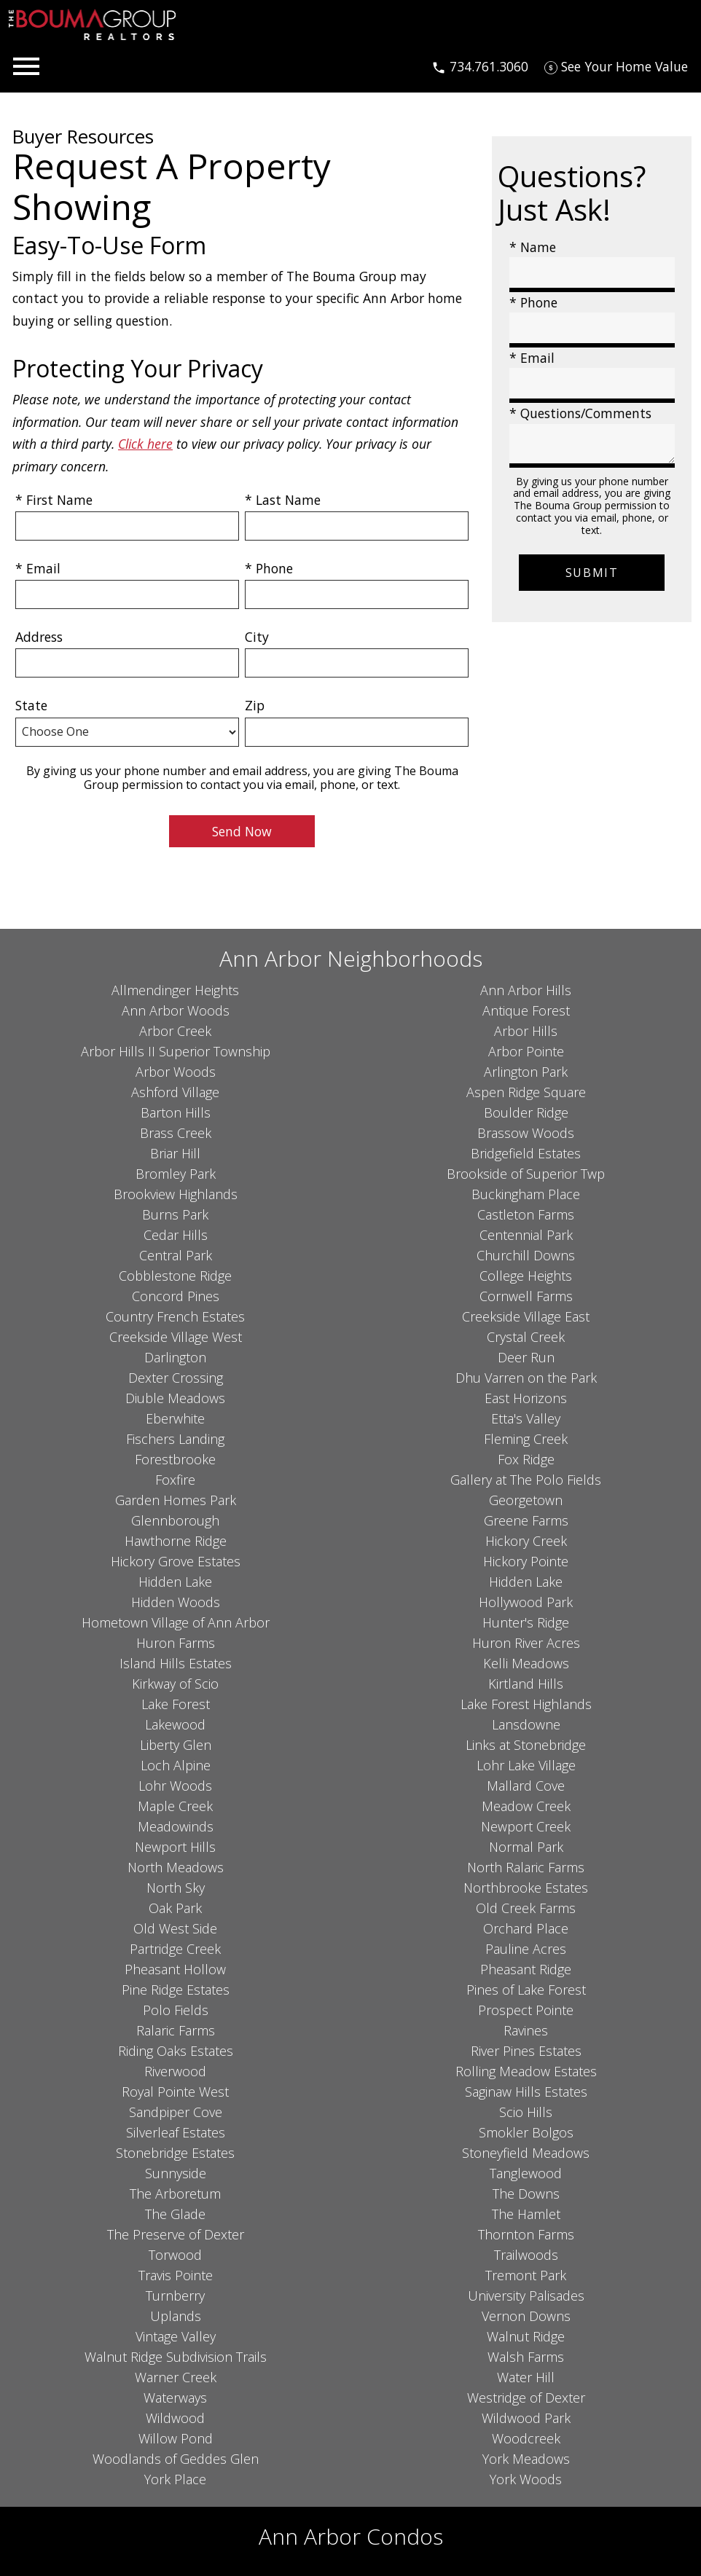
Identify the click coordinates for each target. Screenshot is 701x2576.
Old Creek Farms (526, 1908)
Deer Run (526, 1357)
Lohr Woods (175, 1785)
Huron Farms (175, 1643)
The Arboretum (175, 2193)
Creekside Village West (175, 1337)
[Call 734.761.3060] (479, 66)
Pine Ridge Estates (176, 1989)
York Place (175, 2479)
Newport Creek (526, 1826)
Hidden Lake (175, 1581)
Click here (145, 443)
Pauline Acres (525, 1948)
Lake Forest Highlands (526, 1704)
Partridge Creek (175, 1948)
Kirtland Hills (525, 1683)
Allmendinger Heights (175, 990)
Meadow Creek (526, 1806)
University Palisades (526, 2295)
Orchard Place (525, 1928)
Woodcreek (526, 2438)
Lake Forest (175, 1704)
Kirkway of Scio (175, 1683)
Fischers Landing (175, 1439)
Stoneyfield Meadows (526, 2152)
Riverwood (175, 2071)
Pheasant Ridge (525, 1969)
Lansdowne (526, 1724)
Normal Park (526, 1847)
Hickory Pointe (525, 1561)
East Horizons (526, 1398)
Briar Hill (175, 1153)
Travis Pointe (175, 2275)
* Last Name (283, 499)
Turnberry (175, 2295)
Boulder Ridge (526, 1112)
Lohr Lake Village (526, 1765)
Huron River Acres (526, 1643)
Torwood (175, 2254)
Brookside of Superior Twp (526, 1173)
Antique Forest (526, 1010)
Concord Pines (175, 1296)
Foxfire (175, 1479)
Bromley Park (176, 1173)
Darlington (175, 1357)
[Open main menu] (26, 66)
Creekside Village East (526, 1316)
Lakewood (175, 1724)
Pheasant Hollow (175, 1969)
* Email (37, 568)
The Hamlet (526, 2214)
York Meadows (526, 2458)
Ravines (526, 2030)
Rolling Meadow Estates (526, 2071)
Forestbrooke (175, 1459)
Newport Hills (175, 1847)
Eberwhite (175, 1418)
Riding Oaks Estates (175, 2050)
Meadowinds (176, 1826)
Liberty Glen (175, 1745)
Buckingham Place (525, 1194)
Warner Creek (175, 2377)
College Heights (525, 1275)
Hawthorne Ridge (176, 1541)
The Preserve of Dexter (175, 2234)
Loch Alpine (176, 1765)
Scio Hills (525, 2112)
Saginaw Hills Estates (526, 2091)
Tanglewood (526, 2173)
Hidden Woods (175, 1602)
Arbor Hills (525, 1031)
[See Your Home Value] (616, 66)
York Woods (526, 2479)
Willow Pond (175, 2438)
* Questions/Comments (580, 413)
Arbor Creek (175, 1031)
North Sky (175, 1887)
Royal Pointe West (175, 2091)
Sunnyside (175, 2173)
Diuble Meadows (175, 1398)
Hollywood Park (526, 1602)
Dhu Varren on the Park (526, 1377)
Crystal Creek (526, 1337)
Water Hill (526, 2377)
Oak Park (175, 1908)
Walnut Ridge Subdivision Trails (176, 2356)
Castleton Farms (525, 1214)
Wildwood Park (526, 2418)
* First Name (54, 499)
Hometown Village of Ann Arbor (176, 1622)
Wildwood (175, 2418)
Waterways (175, 2397)
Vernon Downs (526, 2316)
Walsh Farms (525, 2356)
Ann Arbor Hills (525, 990)
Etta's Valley (525, 1418)
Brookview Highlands (176, 1194)
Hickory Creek (526, 1541)
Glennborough (175, 1520)
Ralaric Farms (175, 2030)
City (257, 636)
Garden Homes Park (175, 1500)
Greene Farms (526, 1520)
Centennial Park (526, 1235)
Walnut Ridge (526, 2336)
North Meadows (176, 1867)
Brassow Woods (525, 1133)
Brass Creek (175, 1133)
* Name (532, 247)
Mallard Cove (526, 1785)
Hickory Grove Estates (175, 1561)
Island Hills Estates (176, 1663)
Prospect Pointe (525, 2010)
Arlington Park (526, 1071)
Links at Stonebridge (526, 1745)
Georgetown (526, 1500)
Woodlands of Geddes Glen (176, 2458)
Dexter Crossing (175, 1377)
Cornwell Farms (526, 1296)
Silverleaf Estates (175, 2132)
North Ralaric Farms (525, 1867)
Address (39, 636)
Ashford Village (175, 1092)
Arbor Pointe (526, 1051)
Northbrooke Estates (525, 1887)
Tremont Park (525, 2275)
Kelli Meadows (526, 1663)
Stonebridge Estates (175, 2152)
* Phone (269, 568)
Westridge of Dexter (526, 2397)
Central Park (175, 1255)
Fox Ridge (526, 1459)
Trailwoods (526, 2254)
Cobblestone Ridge (175, 1275)
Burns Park (175, 1214)
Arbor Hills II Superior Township (175, 1051)
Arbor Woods (176, 1071)
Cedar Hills (176, 1235)
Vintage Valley (176, 2336)
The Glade (175, 2214)
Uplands (175, 2316)
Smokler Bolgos (526, 2132)
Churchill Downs (526, 1255)
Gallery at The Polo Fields (525, 1479)
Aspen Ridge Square (526, 1092)
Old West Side (175, 1928)
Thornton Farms (526, 2234)
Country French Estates (175, 1316)
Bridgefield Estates (526, 1153)
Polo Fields (175, 2010)
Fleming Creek (526, 1439)
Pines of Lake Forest (526, 1989)
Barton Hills (176, 1112)
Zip (255, 705)
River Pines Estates (526, 2050)
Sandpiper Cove (175, 2112)
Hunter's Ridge (525, 1622)
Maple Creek (175, 1806)
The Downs (526, 2193)
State (31, 705)
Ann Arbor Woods (176, 1010)
